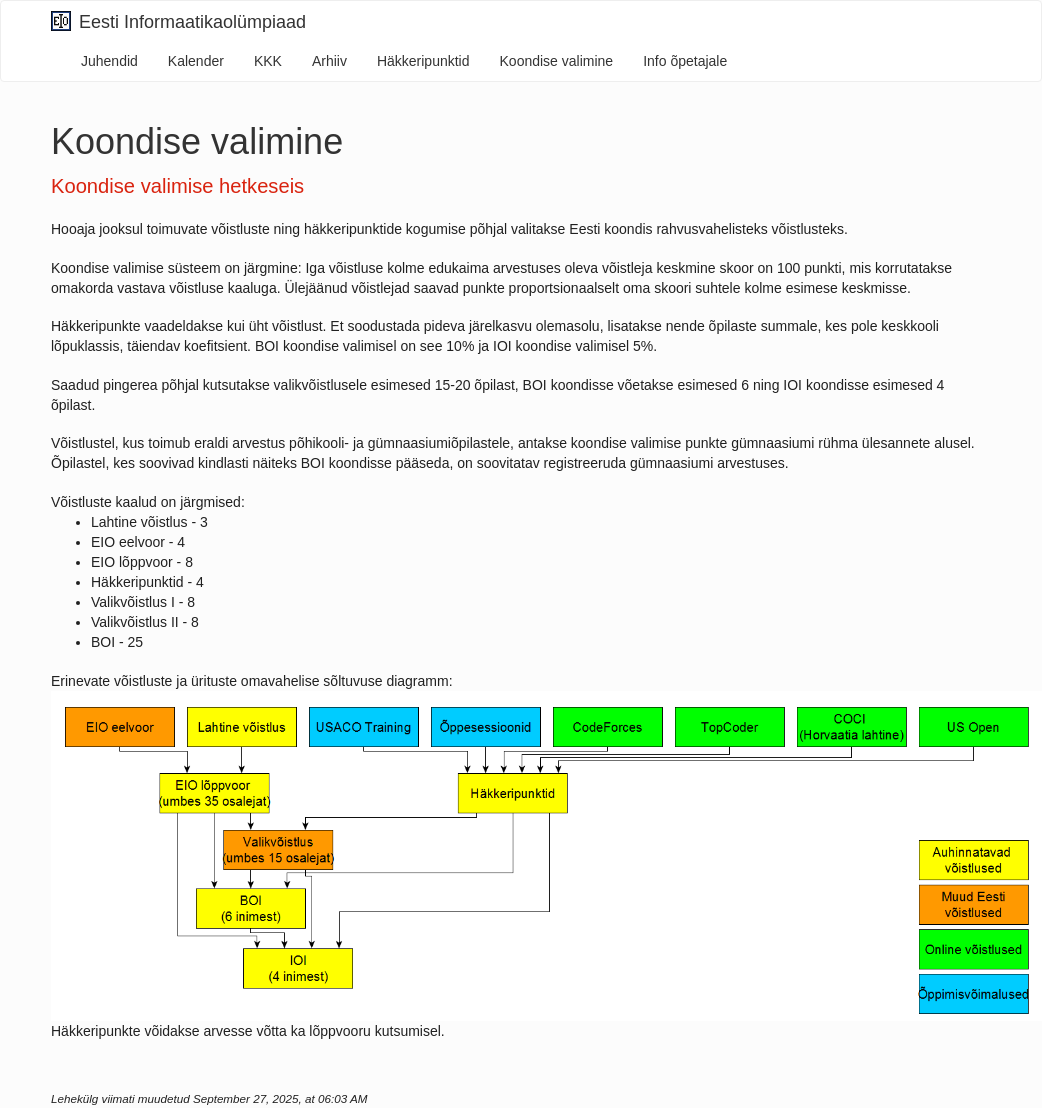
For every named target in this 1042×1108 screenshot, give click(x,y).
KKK (268, 61)
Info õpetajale (685, 61)
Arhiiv (329, 61)
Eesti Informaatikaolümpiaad (178, 21)
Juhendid (109, 61)
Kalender (196, 61)
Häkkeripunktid (423, 61)
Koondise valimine (557, 61)
